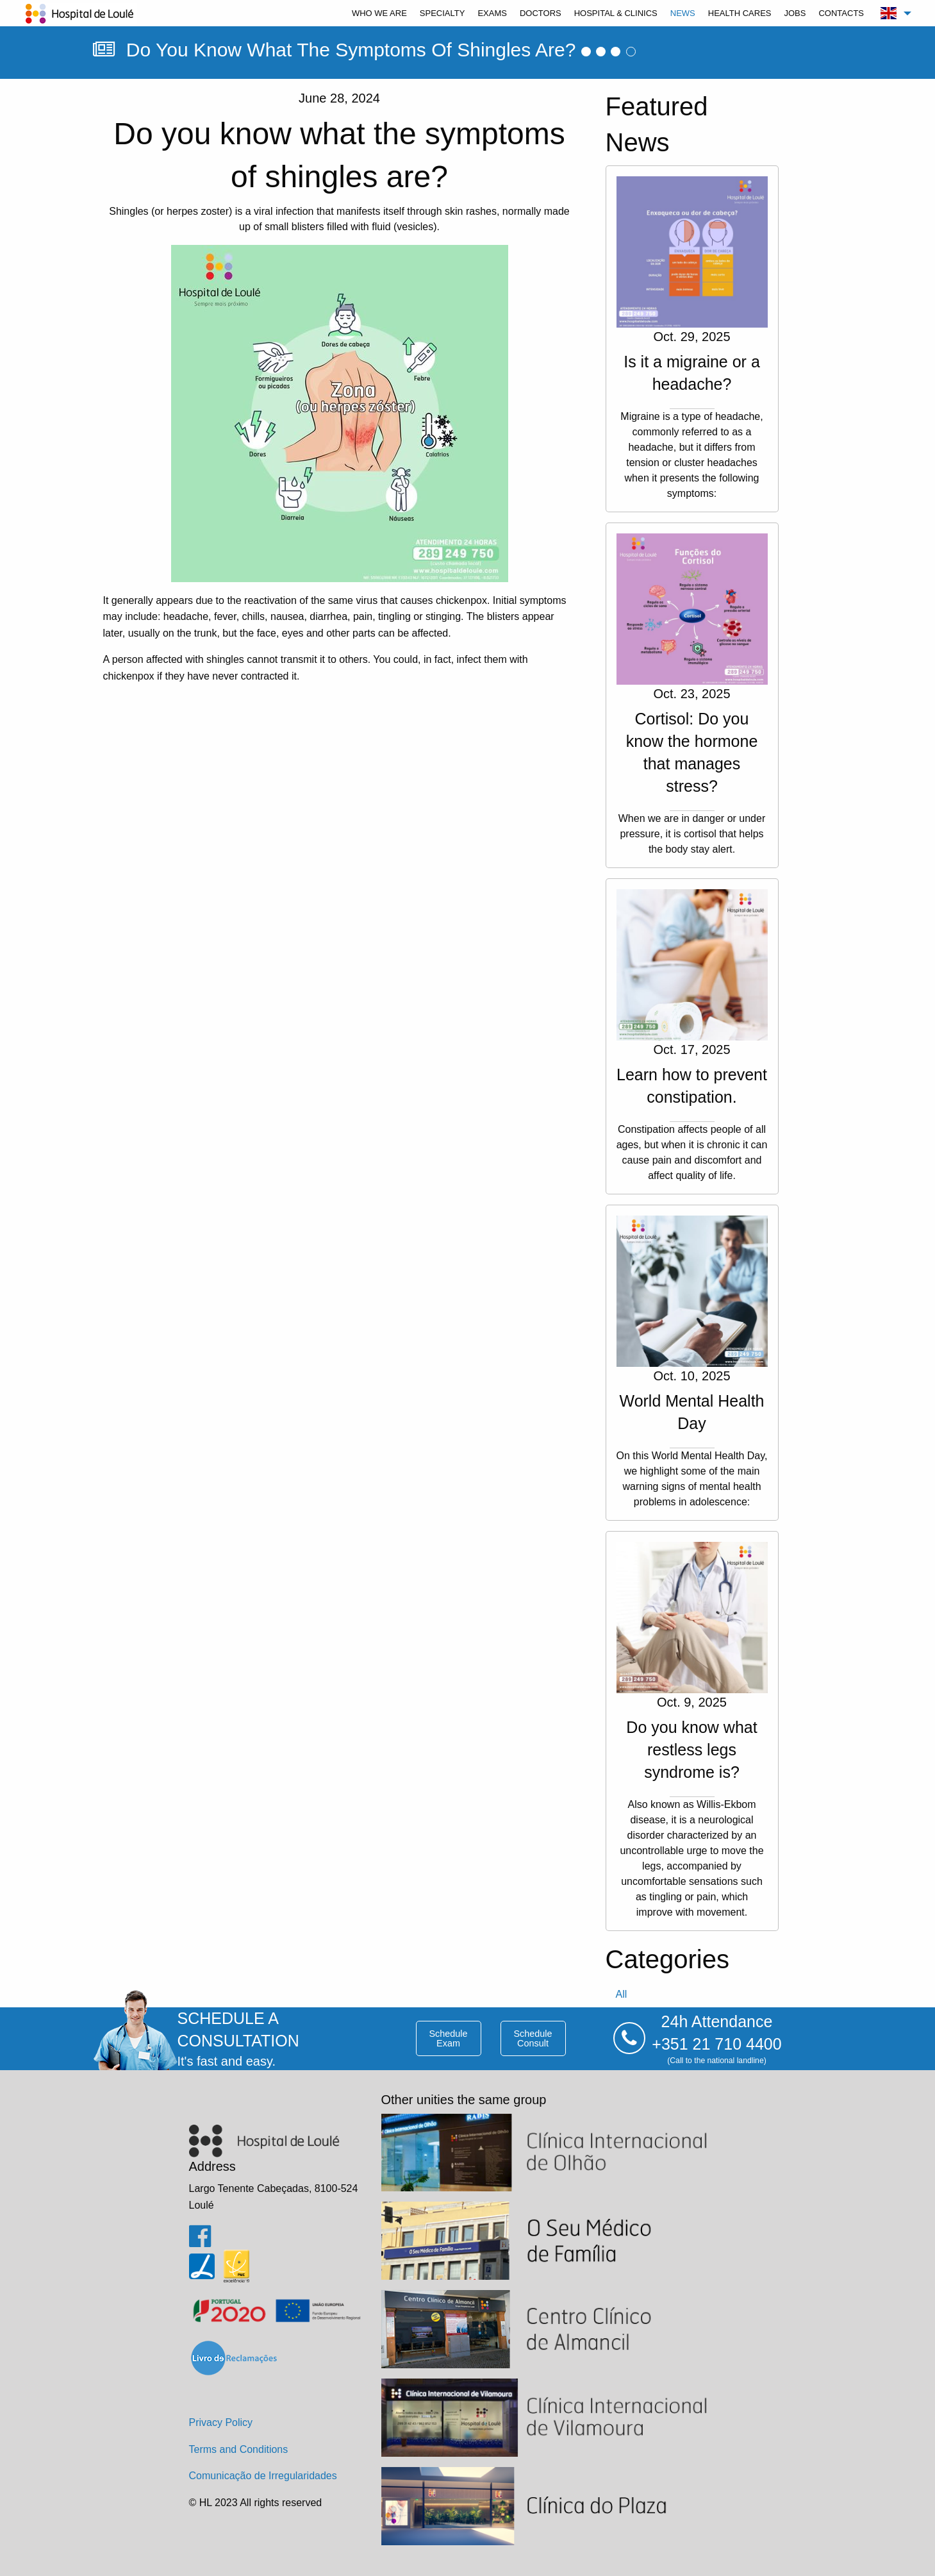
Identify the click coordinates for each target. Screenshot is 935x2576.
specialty (442, 13)
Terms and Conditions (238, 2449)
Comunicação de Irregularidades (263, 2475)
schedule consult (532, 2038)
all (621, 1994)
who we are (379, 13)
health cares (740, 13)
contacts (841, 13)
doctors (540, 13)
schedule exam (448, 2038)
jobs (795, 13)
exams (492, 13)
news (682, 13)
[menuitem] (379, 13)
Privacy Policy (221, 2422)
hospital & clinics (616, 13)
